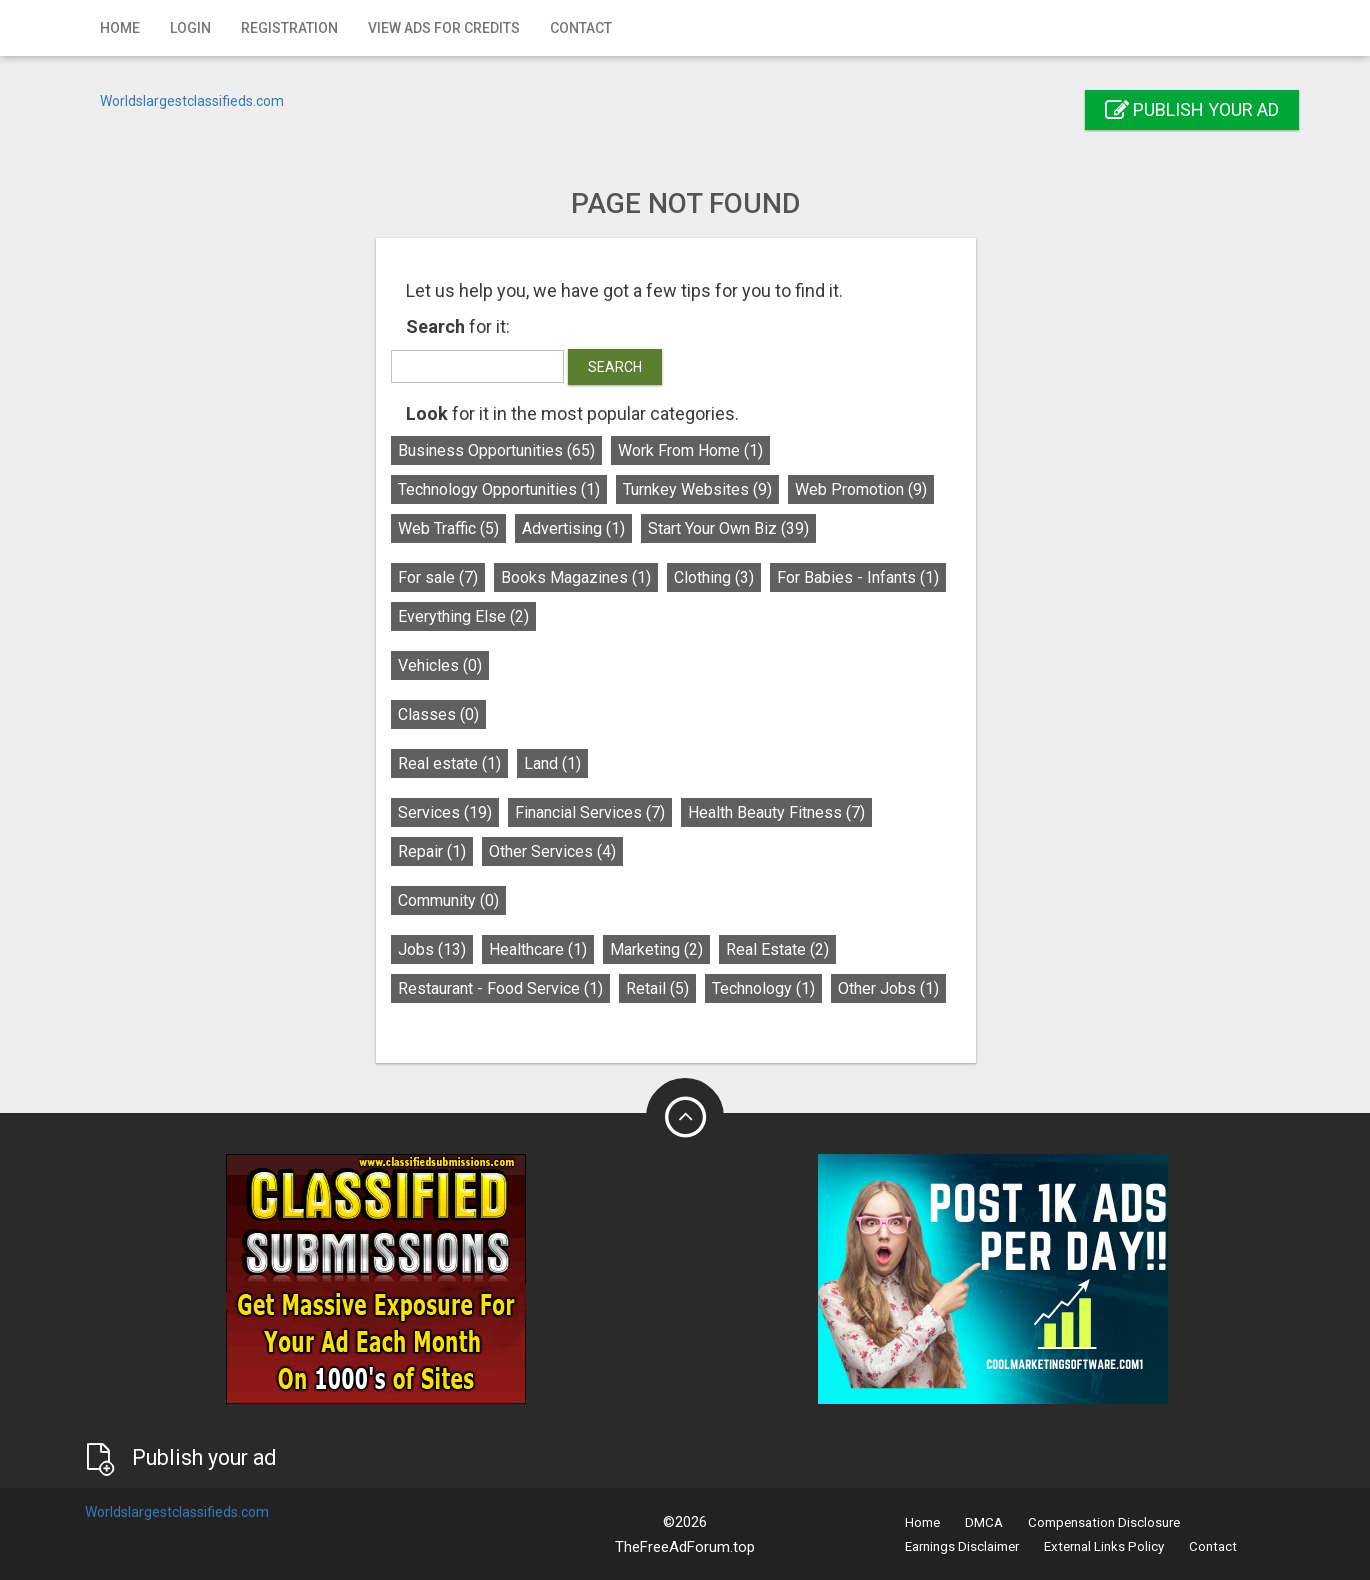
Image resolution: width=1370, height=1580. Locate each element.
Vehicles (449, 665)
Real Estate (786, 949)
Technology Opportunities (508, 489)
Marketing (665, 949)
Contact (581, 28)
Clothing (723, 577)
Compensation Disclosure (1104, 1522)
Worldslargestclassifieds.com (192, 101)
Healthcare (547, 949)
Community (457, 900)
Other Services (561, 851)
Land (561, 763)
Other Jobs (897, 988)
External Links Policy (1104, 1546)
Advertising (582, 528)
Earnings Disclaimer (962, 1546)
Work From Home (699, 450)
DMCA (984, 1522)
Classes (447, 714)
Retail (666, 988)
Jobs (441, 949)
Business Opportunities (505, 450)
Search (624, 367)
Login (190, 28)
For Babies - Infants (867, 577)
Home (120, 28)
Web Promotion (870, 489)
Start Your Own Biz (737, 528)
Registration (289, 28)
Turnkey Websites (706, 489)
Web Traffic (457, 528)
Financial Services (599, 812)
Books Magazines (585, 577)
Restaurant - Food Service (509, 988)
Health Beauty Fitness (785, 812)
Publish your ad (1192, 109)
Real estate (458, 763)
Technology (772, 988)
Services (454, 812)
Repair (441, 851)
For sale (447, 577)
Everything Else (472, 616)
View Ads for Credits (444, 28)
